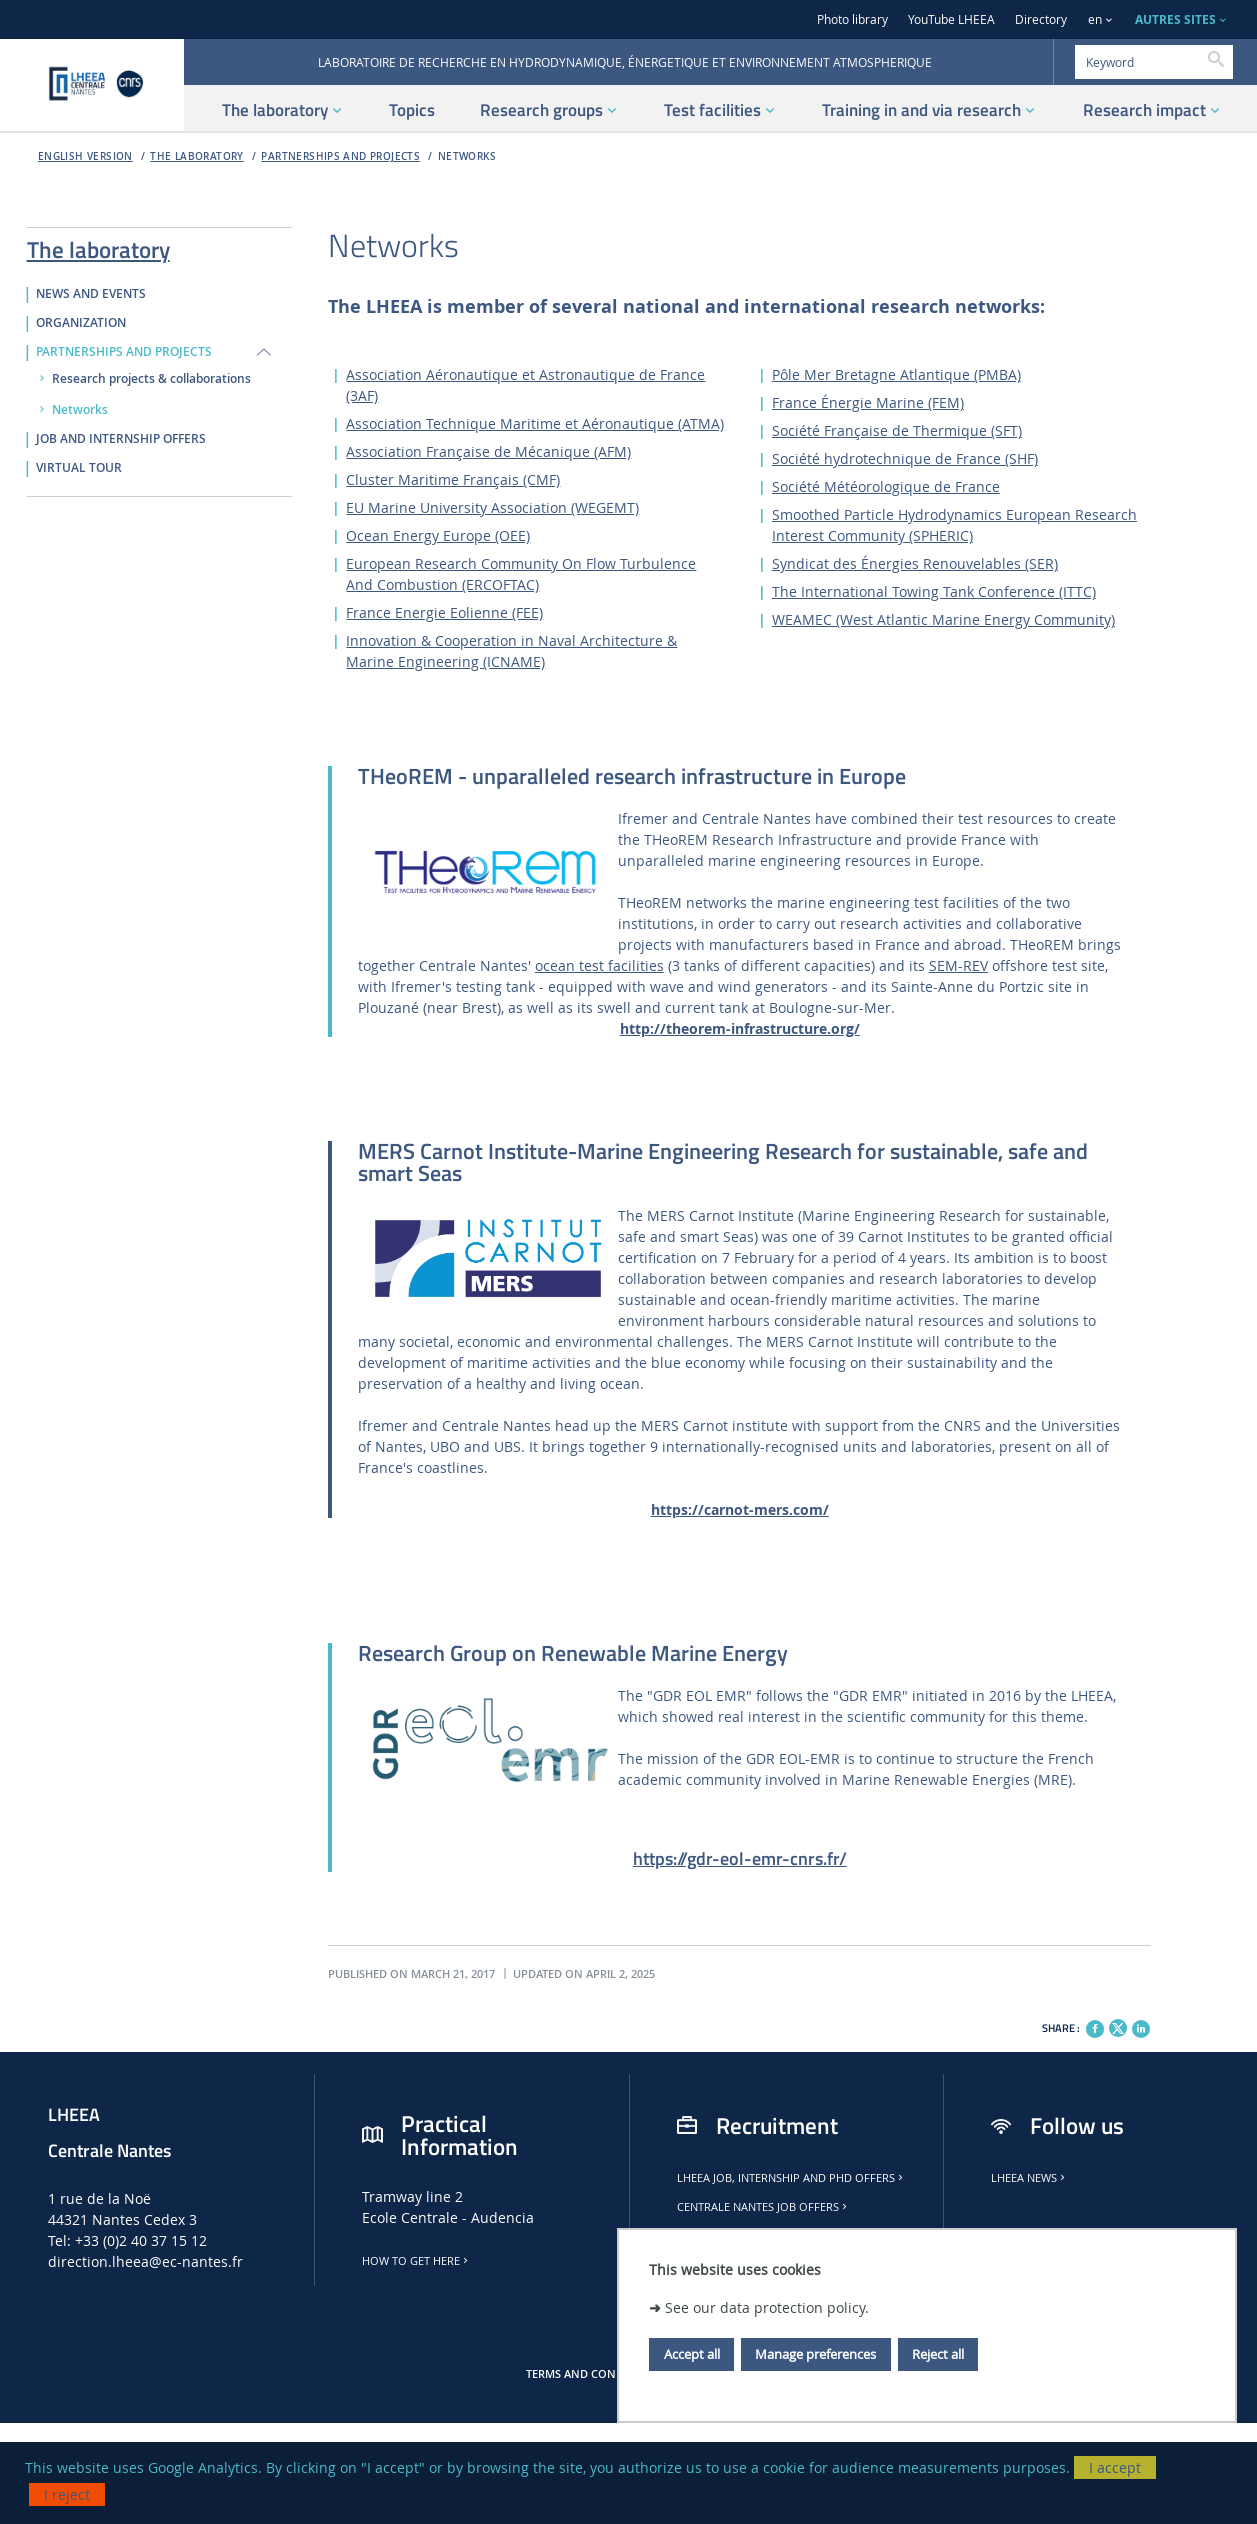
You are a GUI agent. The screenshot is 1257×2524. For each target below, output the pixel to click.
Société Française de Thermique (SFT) (897, 430)
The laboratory (197, 156)
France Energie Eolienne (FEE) (444, 612)
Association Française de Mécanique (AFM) (488, 451)
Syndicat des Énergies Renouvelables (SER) (915, 563)
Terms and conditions (593, 2374)
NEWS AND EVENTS (91, 294)
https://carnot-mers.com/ (740, 1509)
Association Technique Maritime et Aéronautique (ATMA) (535, 423)
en (1095, 19)
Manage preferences (815, 2354)
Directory (1041, 19)
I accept (1115, 2467)
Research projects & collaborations (151, 379)
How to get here (416, 2261)
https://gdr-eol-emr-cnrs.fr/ (740, 1858)
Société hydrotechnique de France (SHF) (905, 458)
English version (85, 156)
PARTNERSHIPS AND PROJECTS (340, 156)
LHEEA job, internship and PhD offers (791, 2178)
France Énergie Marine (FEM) (868, 402)
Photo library (852, 19)
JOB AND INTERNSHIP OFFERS (121, 439)
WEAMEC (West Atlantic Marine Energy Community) (943, 619)
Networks (467, 156)
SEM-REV (958, 965)
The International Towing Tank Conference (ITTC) (934, 591)
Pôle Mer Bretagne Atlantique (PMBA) (896, 374)
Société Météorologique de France (886, 486)
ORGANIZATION (81, 323)
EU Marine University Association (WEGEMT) (492, 507)
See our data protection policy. (767, 2307)
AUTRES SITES (1175, 19)
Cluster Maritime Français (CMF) (453, 479)
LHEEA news (1029, 2178)
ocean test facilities (599, 965)
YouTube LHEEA (951, 19)
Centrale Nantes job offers (763, 2207)
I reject (67, 2494)
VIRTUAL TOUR (79, 468)
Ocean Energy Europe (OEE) (438, 535)
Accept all (692, 2354)
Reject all (938, 2354)
